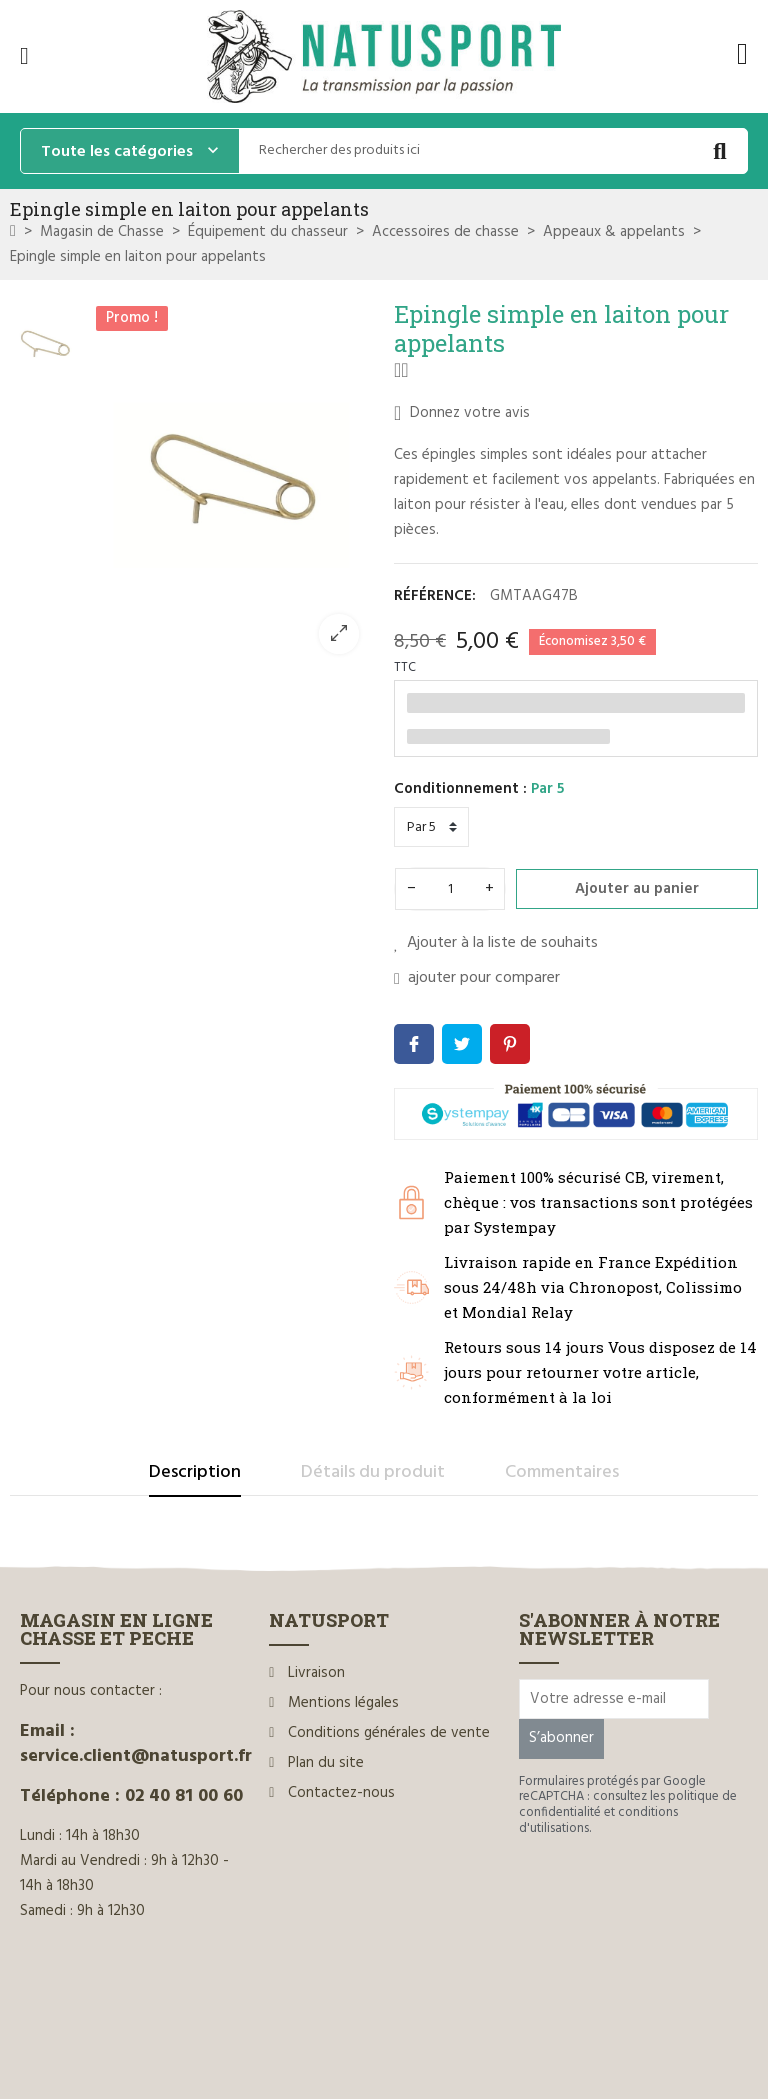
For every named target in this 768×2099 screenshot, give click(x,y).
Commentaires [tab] (562, 1472)
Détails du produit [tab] (373, 1472)
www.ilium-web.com (403, 2041)
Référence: (435, 596)
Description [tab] (195, 1472)
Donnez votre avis (462, 413)
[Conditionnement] (431, 827)
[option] (232, 484)
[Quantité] (450, 889)
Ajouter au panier (637, 889)
